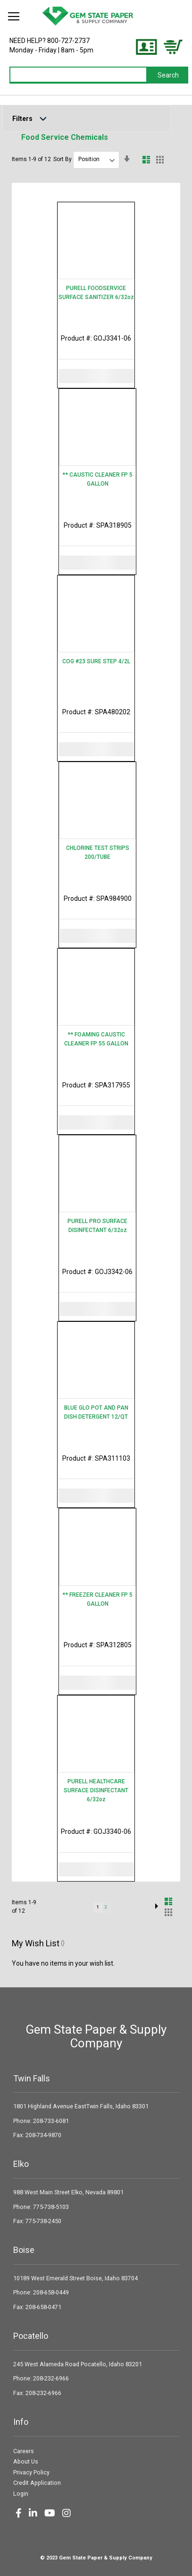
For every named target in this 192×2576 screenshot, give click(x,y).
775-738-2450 (43, 2221)
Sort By (62, 159)
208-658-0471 (43, 2307)
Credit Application (37, 2482)
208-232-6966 (51, 2378)
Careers (23, 2451)
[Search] (168, 75)
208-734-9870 (43, 2135)
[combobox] (78, 75)
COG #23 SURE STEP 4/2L (96, 661)
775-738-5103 (51, 2206)
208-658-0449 (51, 2292)
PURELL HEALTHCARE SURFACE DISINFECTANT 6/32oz (96, 1790)
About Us (25, 2461)
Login (20, 2493)
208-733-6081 (51, 2120)
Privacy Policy (31, 2472)
